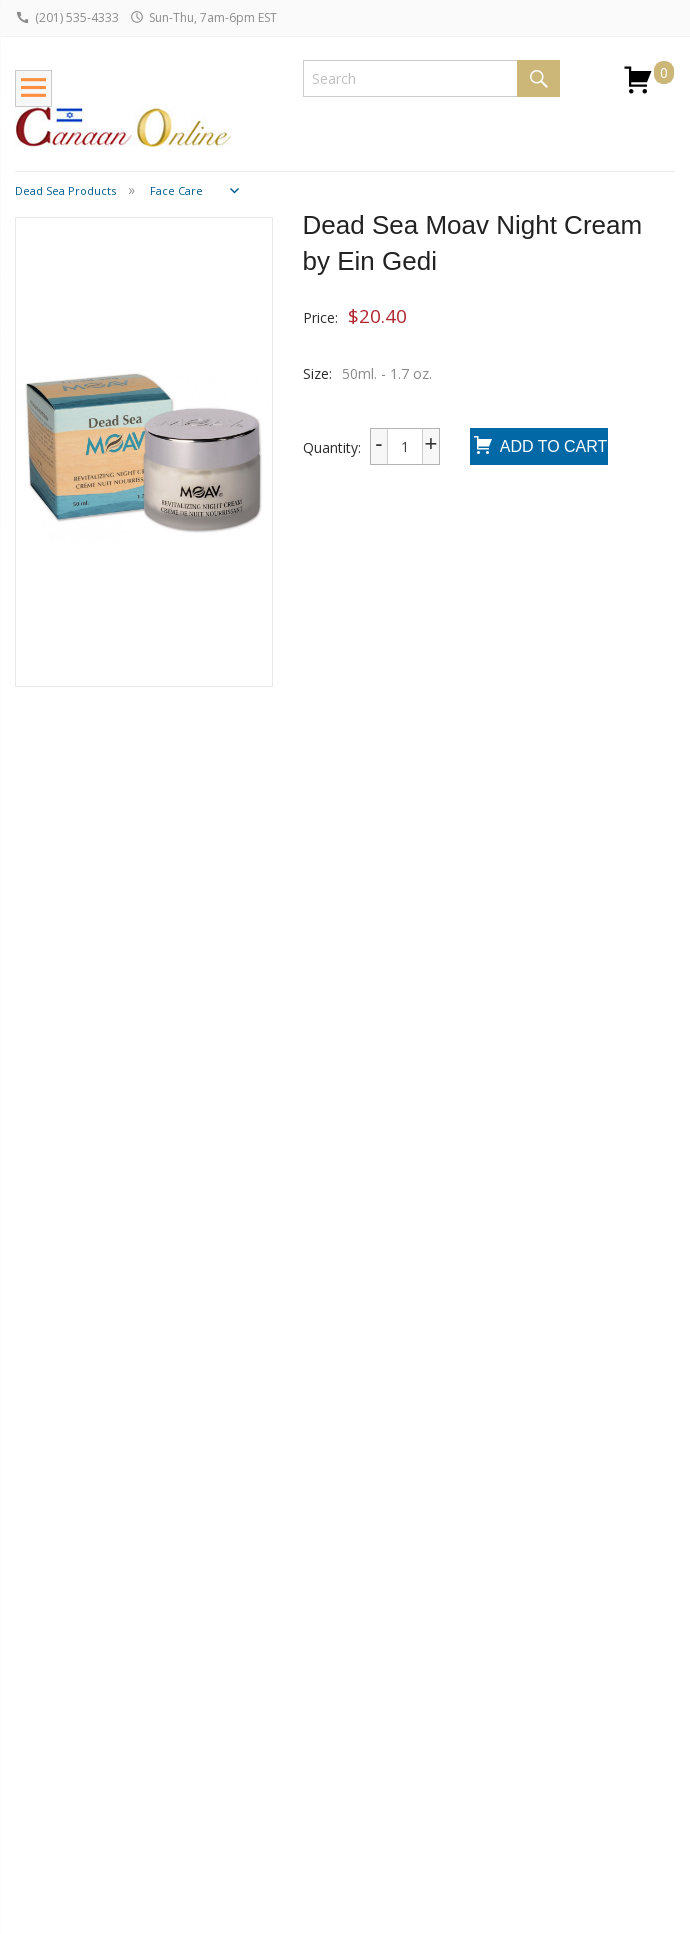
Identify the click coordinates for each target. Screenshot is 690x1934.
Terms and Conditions (318, 1780)
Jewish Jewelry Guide (194, 1634)
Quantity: (332, 447)
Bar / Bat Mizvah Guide (192, 1725)
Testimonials (324, 1717)
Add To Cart (539, 447)
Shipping (42, 1624)
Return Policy (57, 1650)
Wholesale (48, 1677)
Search (538, 78)
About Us (313, 1663)
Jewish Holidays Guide (199, 1679)
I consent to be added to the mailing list (542, 1729)
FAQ (29, 1731)
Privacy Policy (327, 1743)
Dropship (44, 1704)
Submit (461, 1758)
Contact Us (319, 1690)
